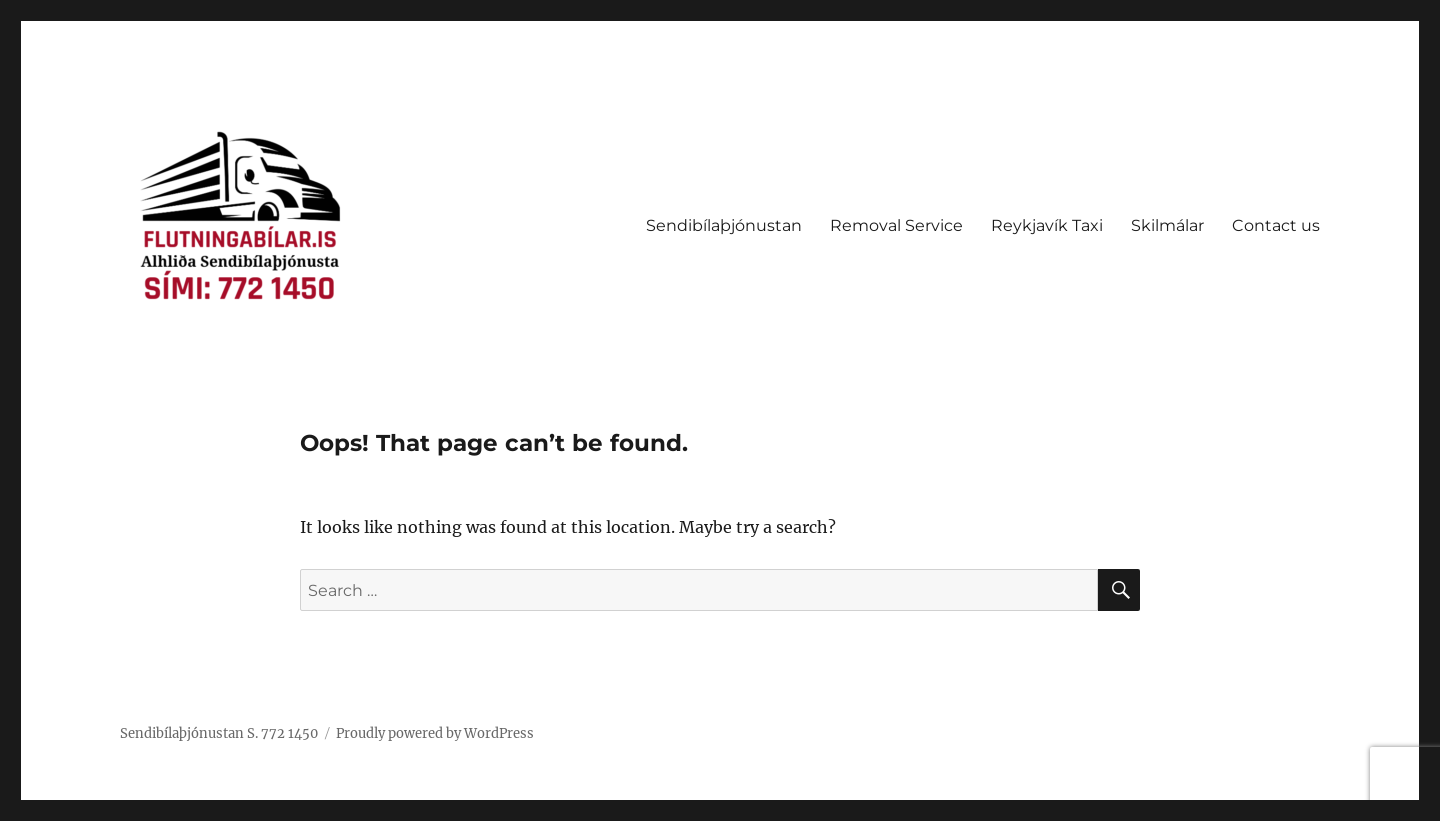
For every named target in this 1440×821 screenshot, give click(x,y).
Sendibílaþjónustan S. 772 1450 (219, 733)
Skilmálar (1167, 225)
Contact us (1276, 225)
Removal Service (896, 225)
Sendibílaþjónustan (724, 225)
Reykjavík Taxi (1047, 225)
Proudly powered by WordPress (435, 733)
